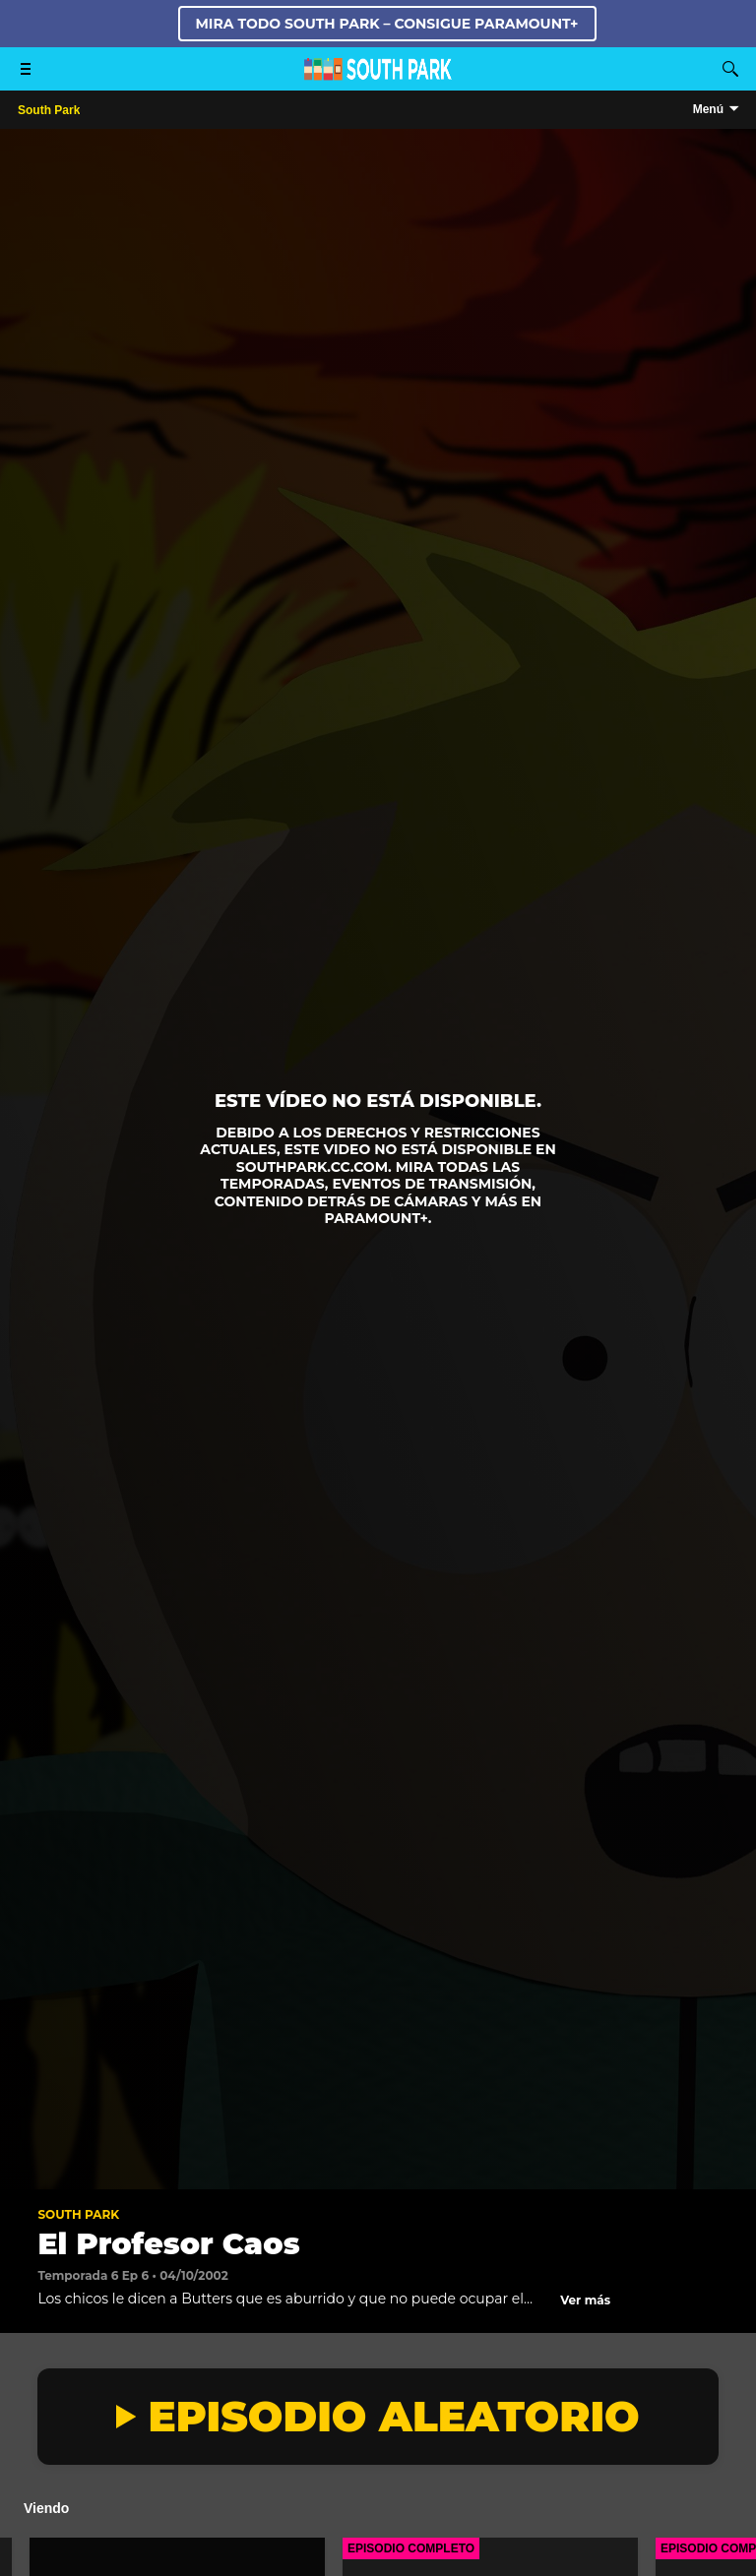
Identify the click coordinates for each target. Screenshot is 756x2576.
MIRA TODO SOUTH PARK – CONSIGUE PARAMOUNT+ (387, 23)
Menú (708, 109)
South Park (78, 2214)
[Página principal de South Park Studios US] (378, 75)
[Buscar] (730, 69)
